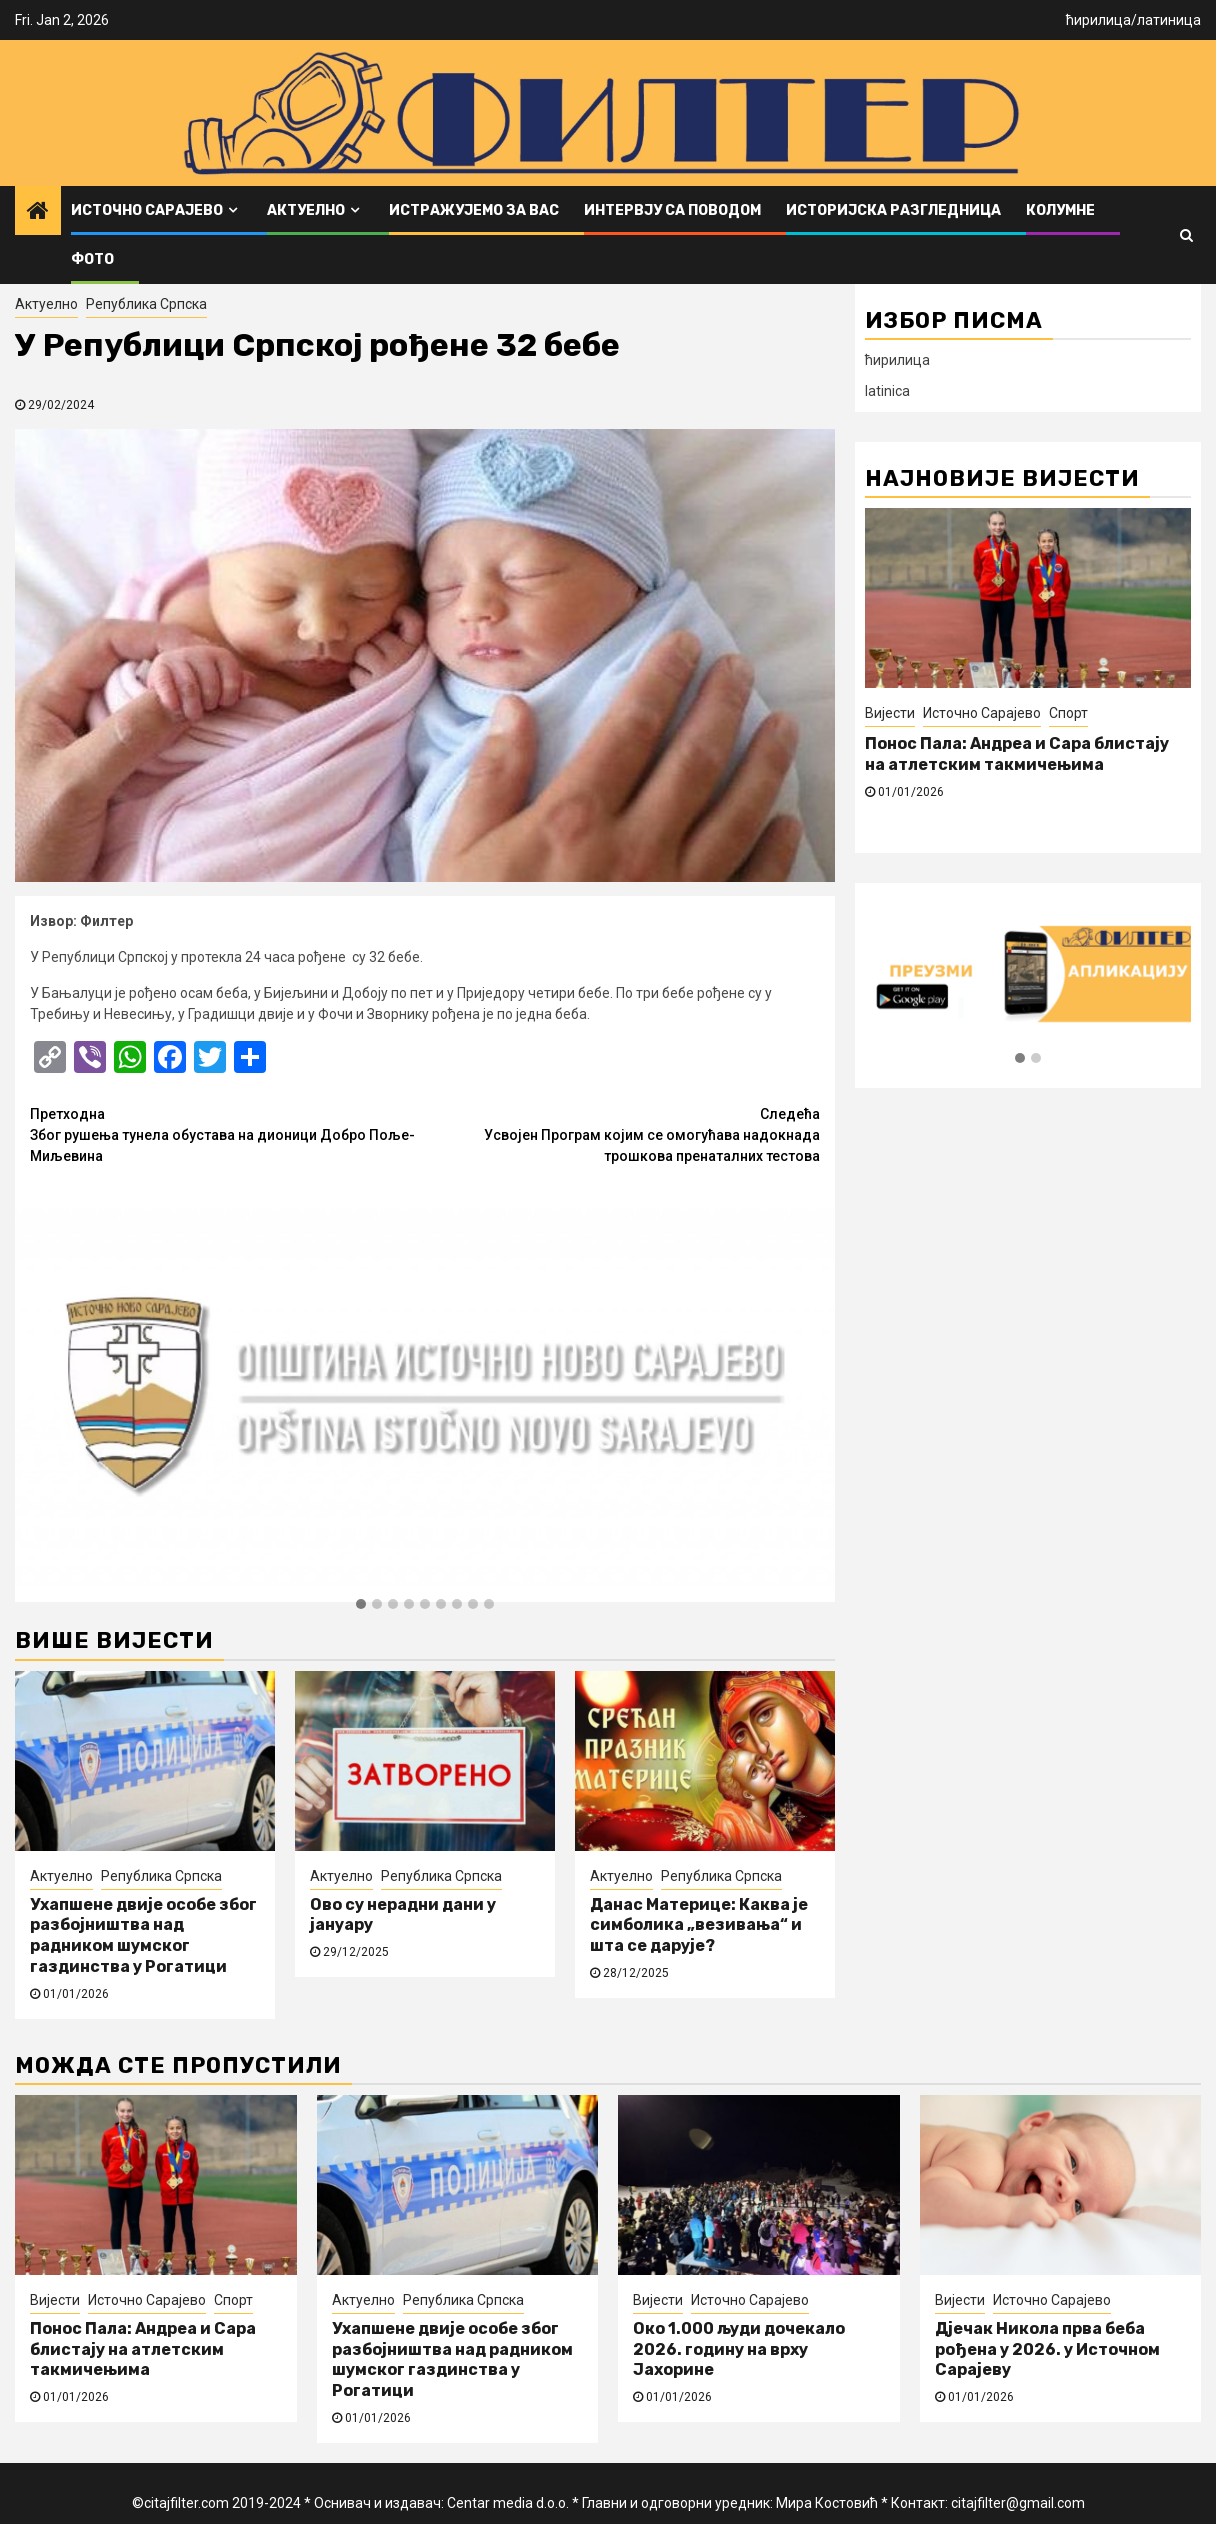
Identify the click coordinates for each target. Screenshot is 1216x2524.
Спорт (1068, 713)
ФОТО (92, 259)
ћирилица (1098, 20)
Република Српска (146, 304)
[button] (361, 1605)
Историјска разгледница (893, 210)
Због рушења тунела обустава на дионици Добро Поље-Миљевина (227, 1134)
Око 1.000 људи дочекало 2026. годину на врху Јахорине (739, 2349)
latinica (887, 391)
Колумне (1060, 210)
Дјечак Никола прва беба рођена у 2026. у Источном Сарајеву (1047, 2349)
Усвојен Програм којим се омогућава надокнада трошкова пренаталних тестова (622, 1134)
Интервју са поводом (672, 210)
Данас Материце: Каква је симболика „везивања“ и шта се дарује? (699, 1925)
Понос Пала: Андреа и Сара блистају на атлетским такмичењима (1017, 754)
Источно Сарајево (147, 210)
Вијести (890, 713)
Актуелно (306, 210)
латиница (1169, 20)
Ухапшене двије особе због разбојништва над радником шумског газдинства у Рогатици (143, 1935)
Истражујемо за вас (474, 210)
